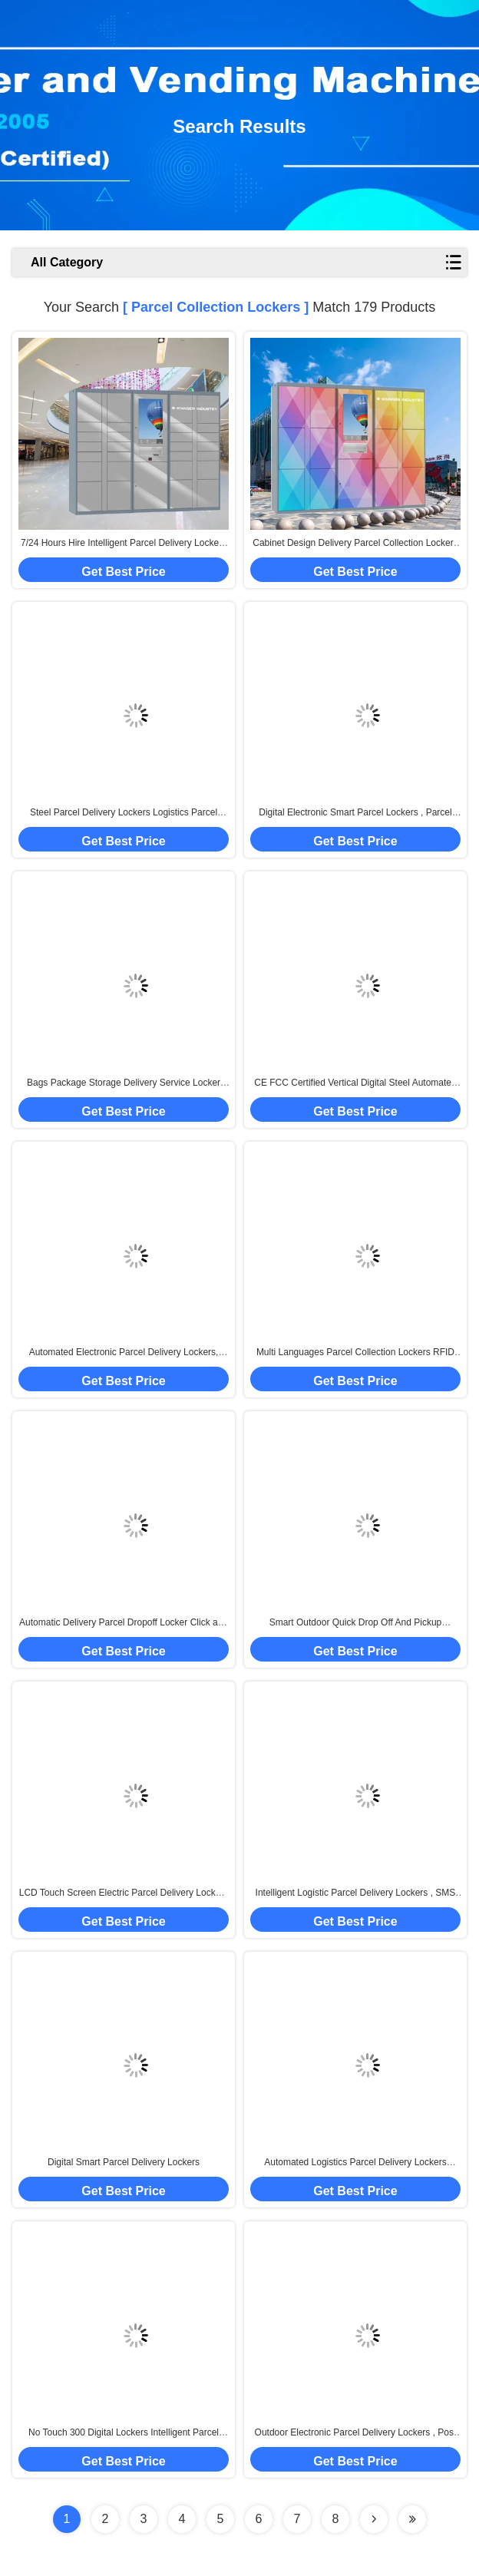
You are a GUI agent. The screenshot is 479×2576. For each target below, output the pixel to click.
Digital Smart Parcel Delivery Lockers (124, 2162)
